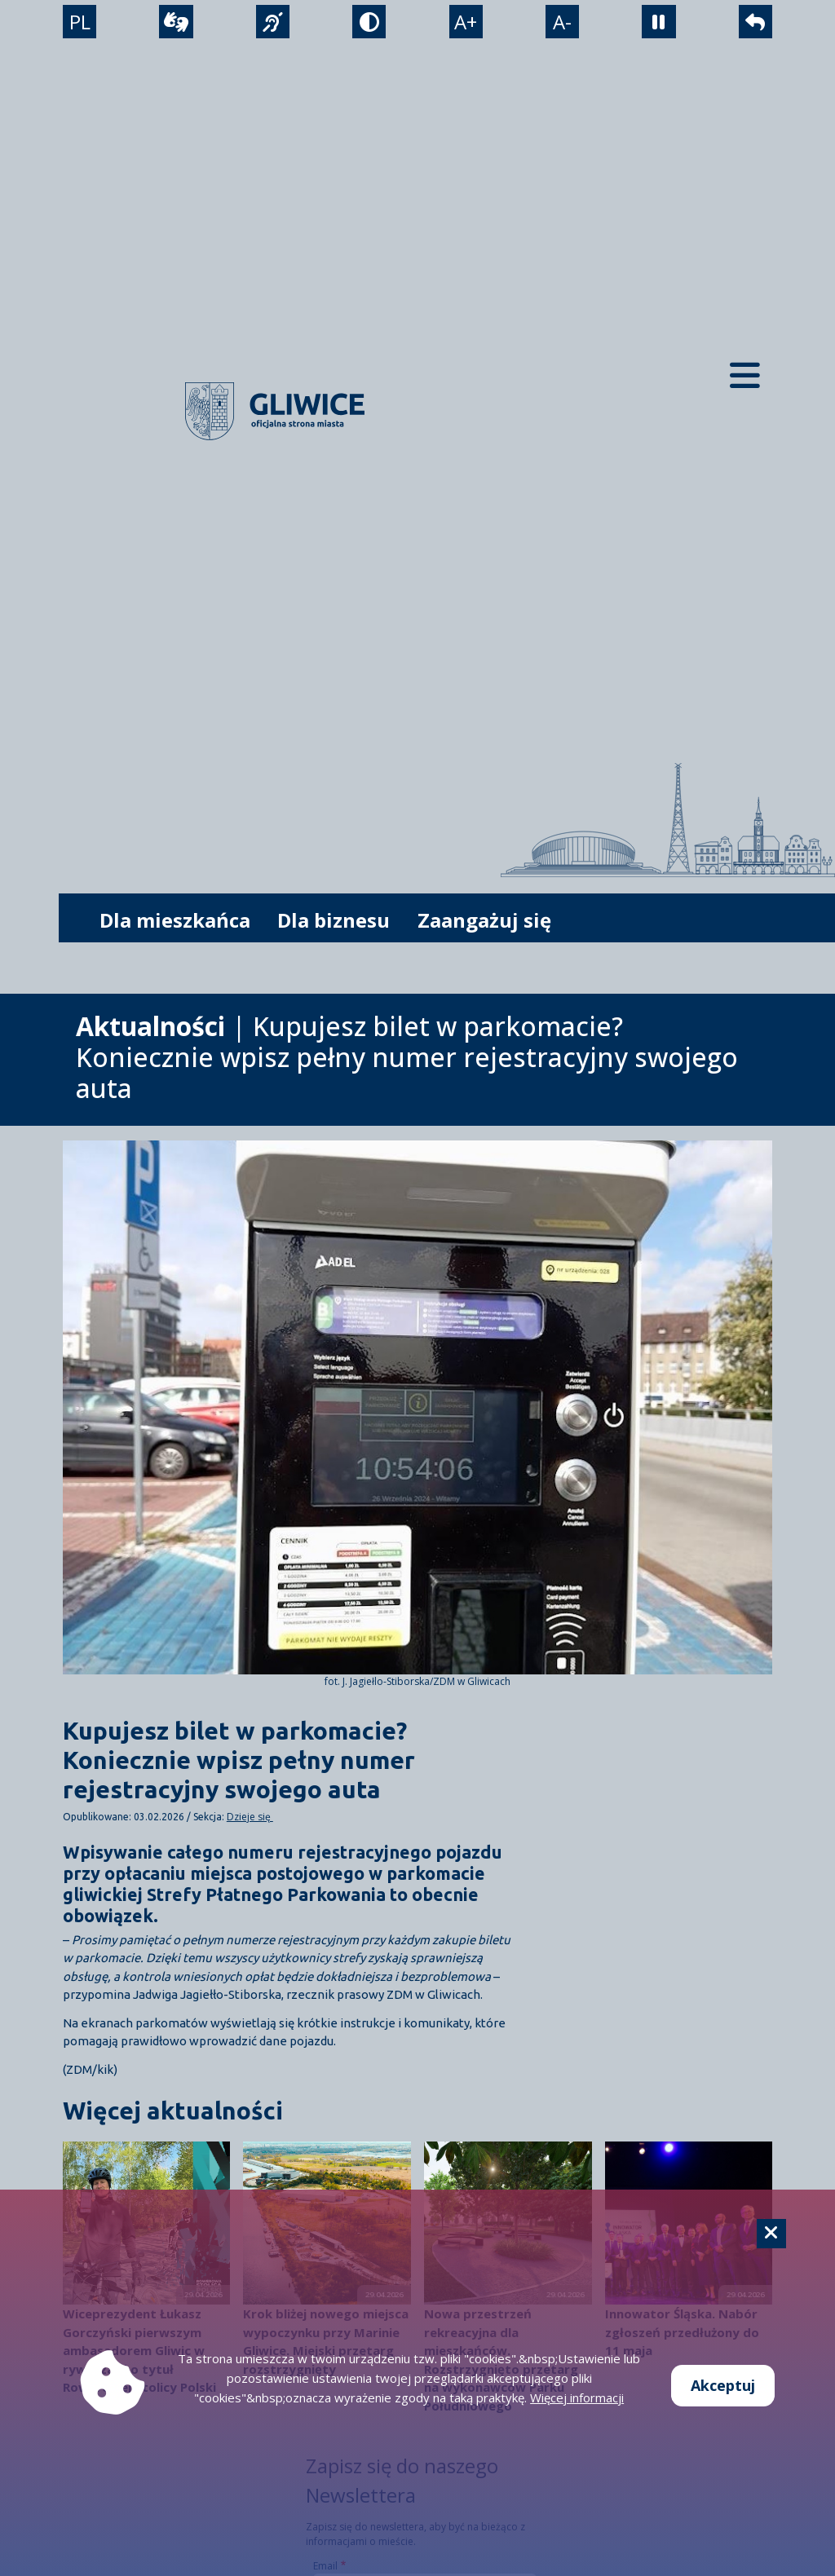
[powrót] (758, 25)
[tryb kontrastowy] (369, 25)
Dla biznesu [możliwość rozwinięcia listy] (333, 919)
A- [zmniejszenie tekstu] (563, 25)
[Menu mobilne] (745, 374)
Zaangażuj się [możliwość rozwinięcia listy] (484, 919)
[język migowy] (271, 25)
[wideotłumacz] (174, 25)
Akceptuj (723, 2385)
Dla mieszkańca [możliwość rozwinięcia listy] (174, 919)
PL (76, 25)
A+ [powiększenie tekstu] (466, 25)
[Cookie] (771, 2233)
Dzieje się (250, 1817)
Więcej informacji (577, 2397)
